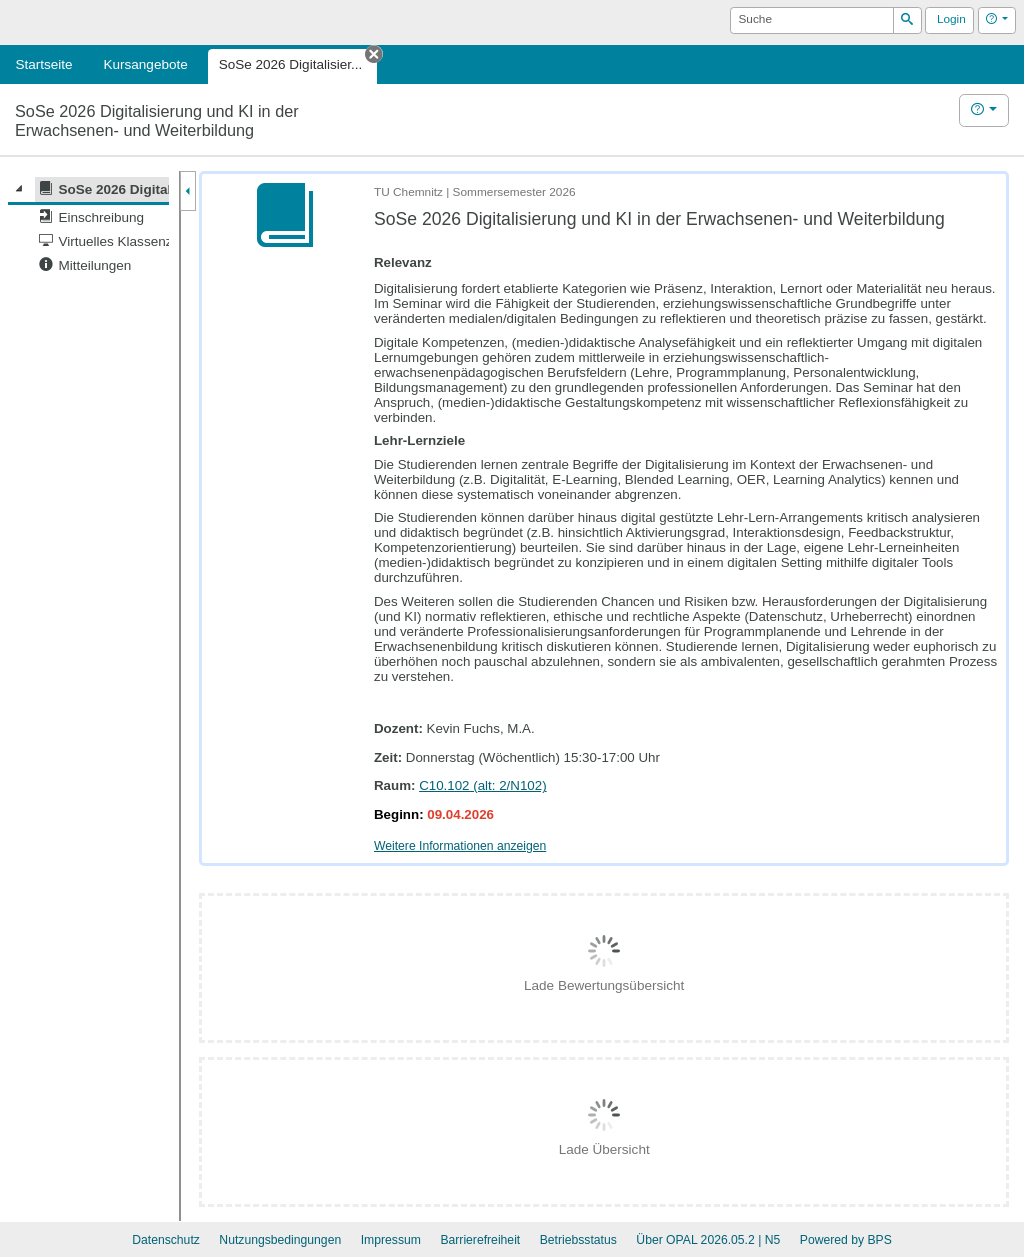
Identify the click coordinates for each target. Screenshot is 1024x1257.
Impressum (391, 1240)
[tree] (88, 227)
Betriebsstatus (578, 1240)
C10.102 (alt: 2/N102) (482, 785)
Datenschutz (166, 1240)
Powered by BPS (846, 1240)
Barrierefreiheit (480, 1240)
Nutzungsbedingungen (280, 1240)
